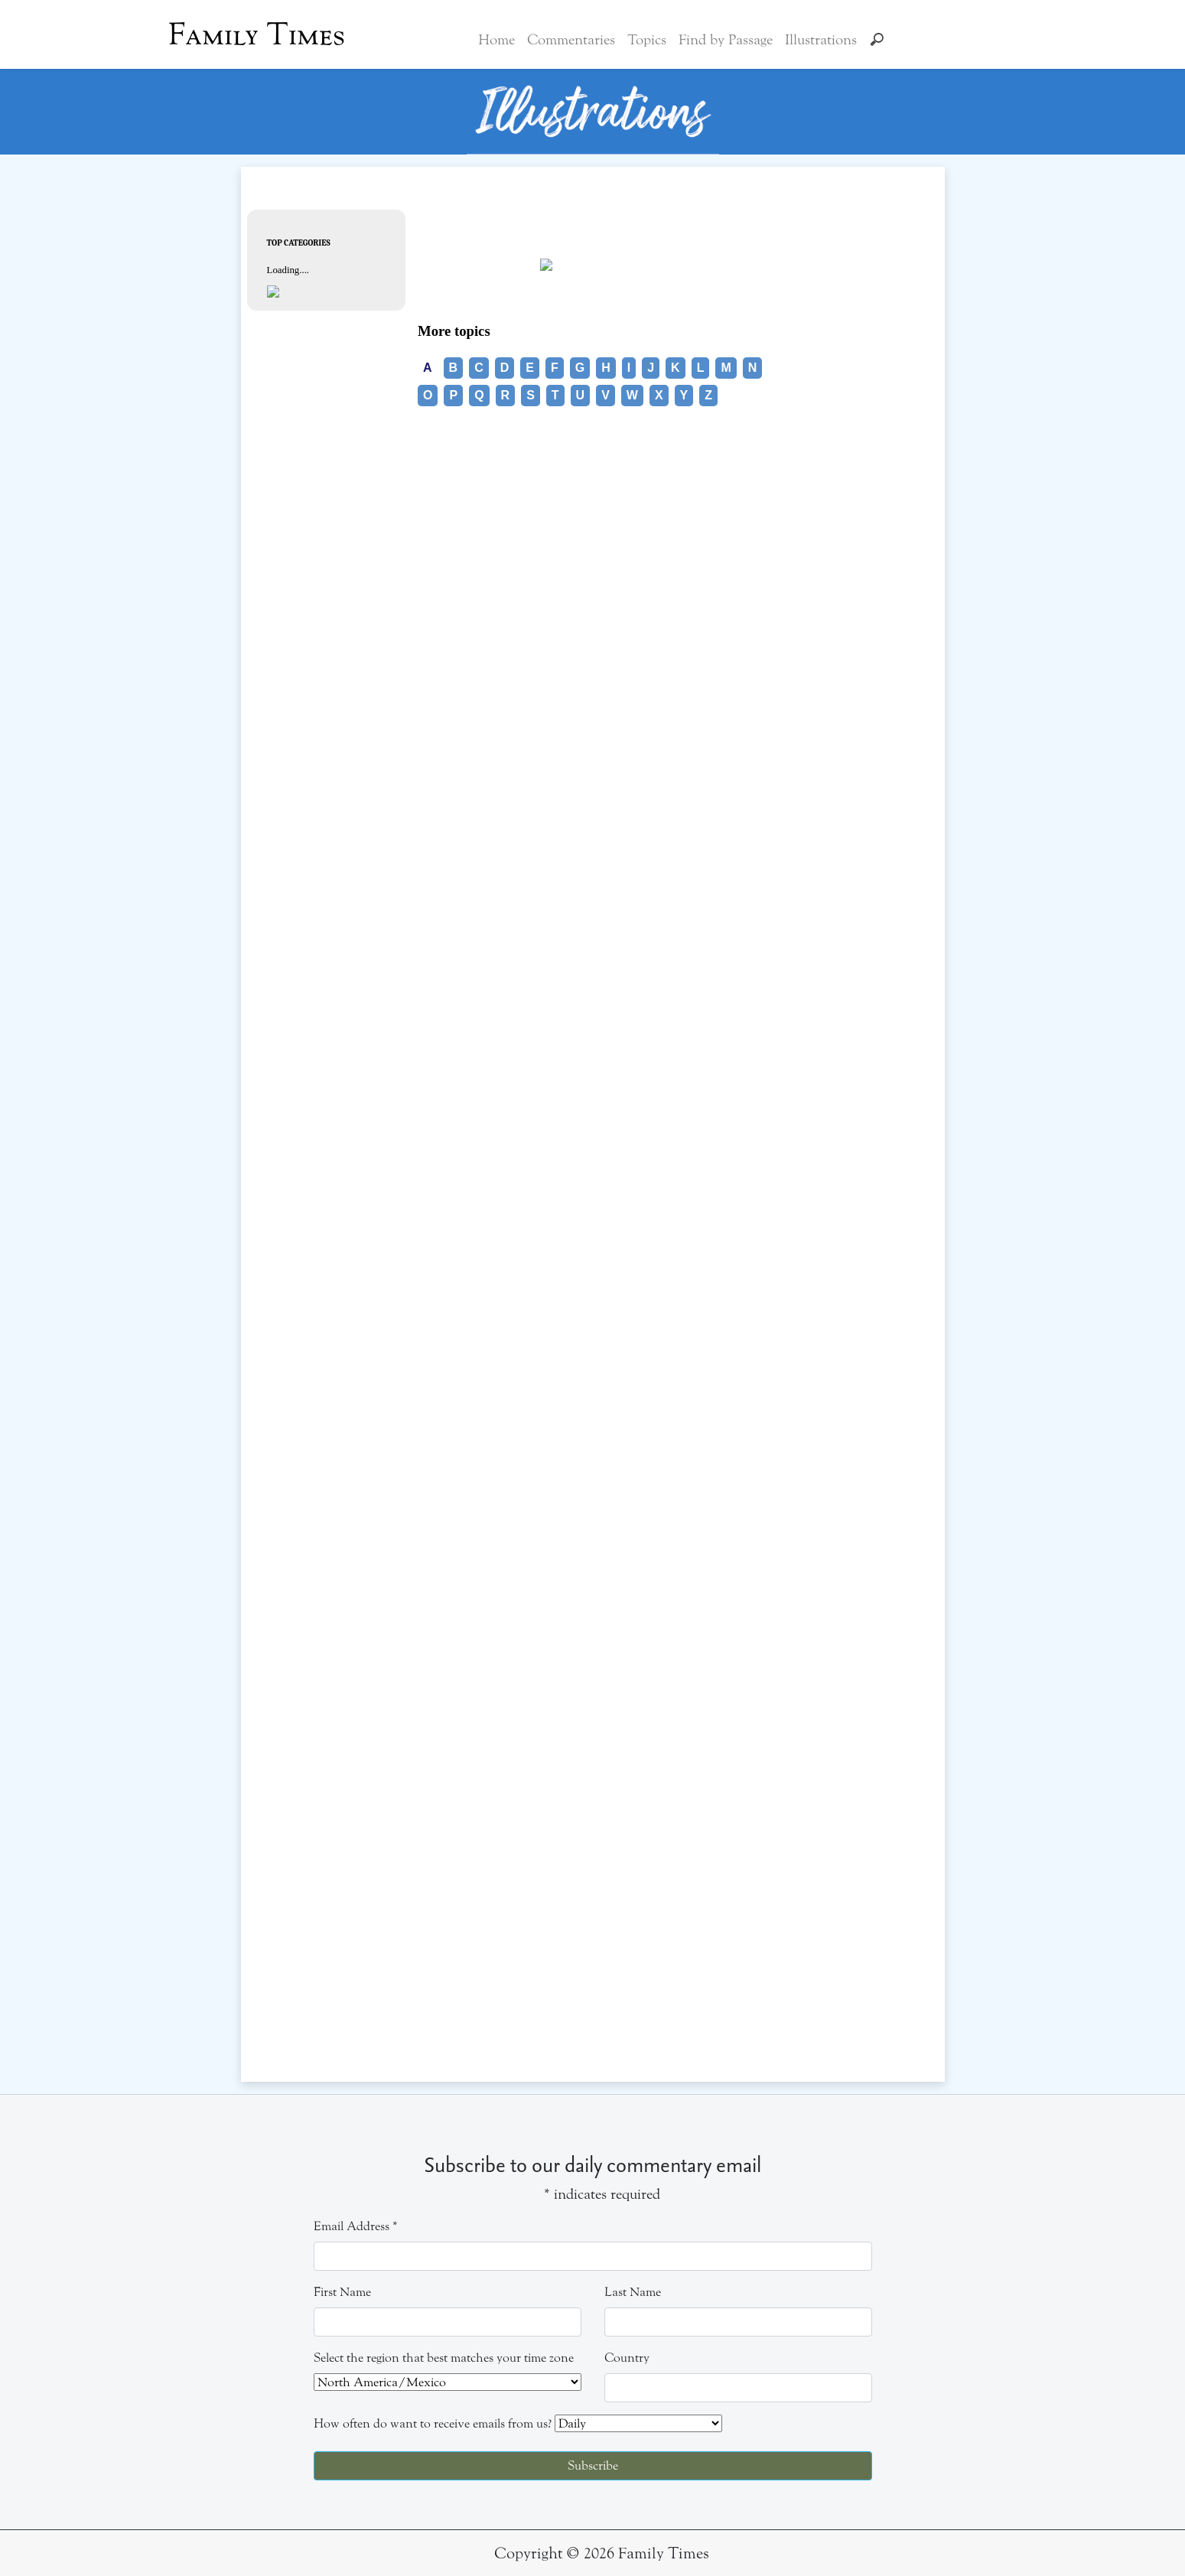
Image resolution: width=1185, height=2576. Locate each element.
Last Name (632, 2292)
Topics (646, 39)
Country (626, 2357)
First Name (342, 2292)
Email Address (356, 2226)
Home (496, 39)
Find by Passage (726, 39)
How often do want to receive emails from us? (433, 2423)
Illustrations (821, 39)
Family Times (256, 34)
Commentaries (571, 39)
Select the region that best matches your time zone (444, 2357)
